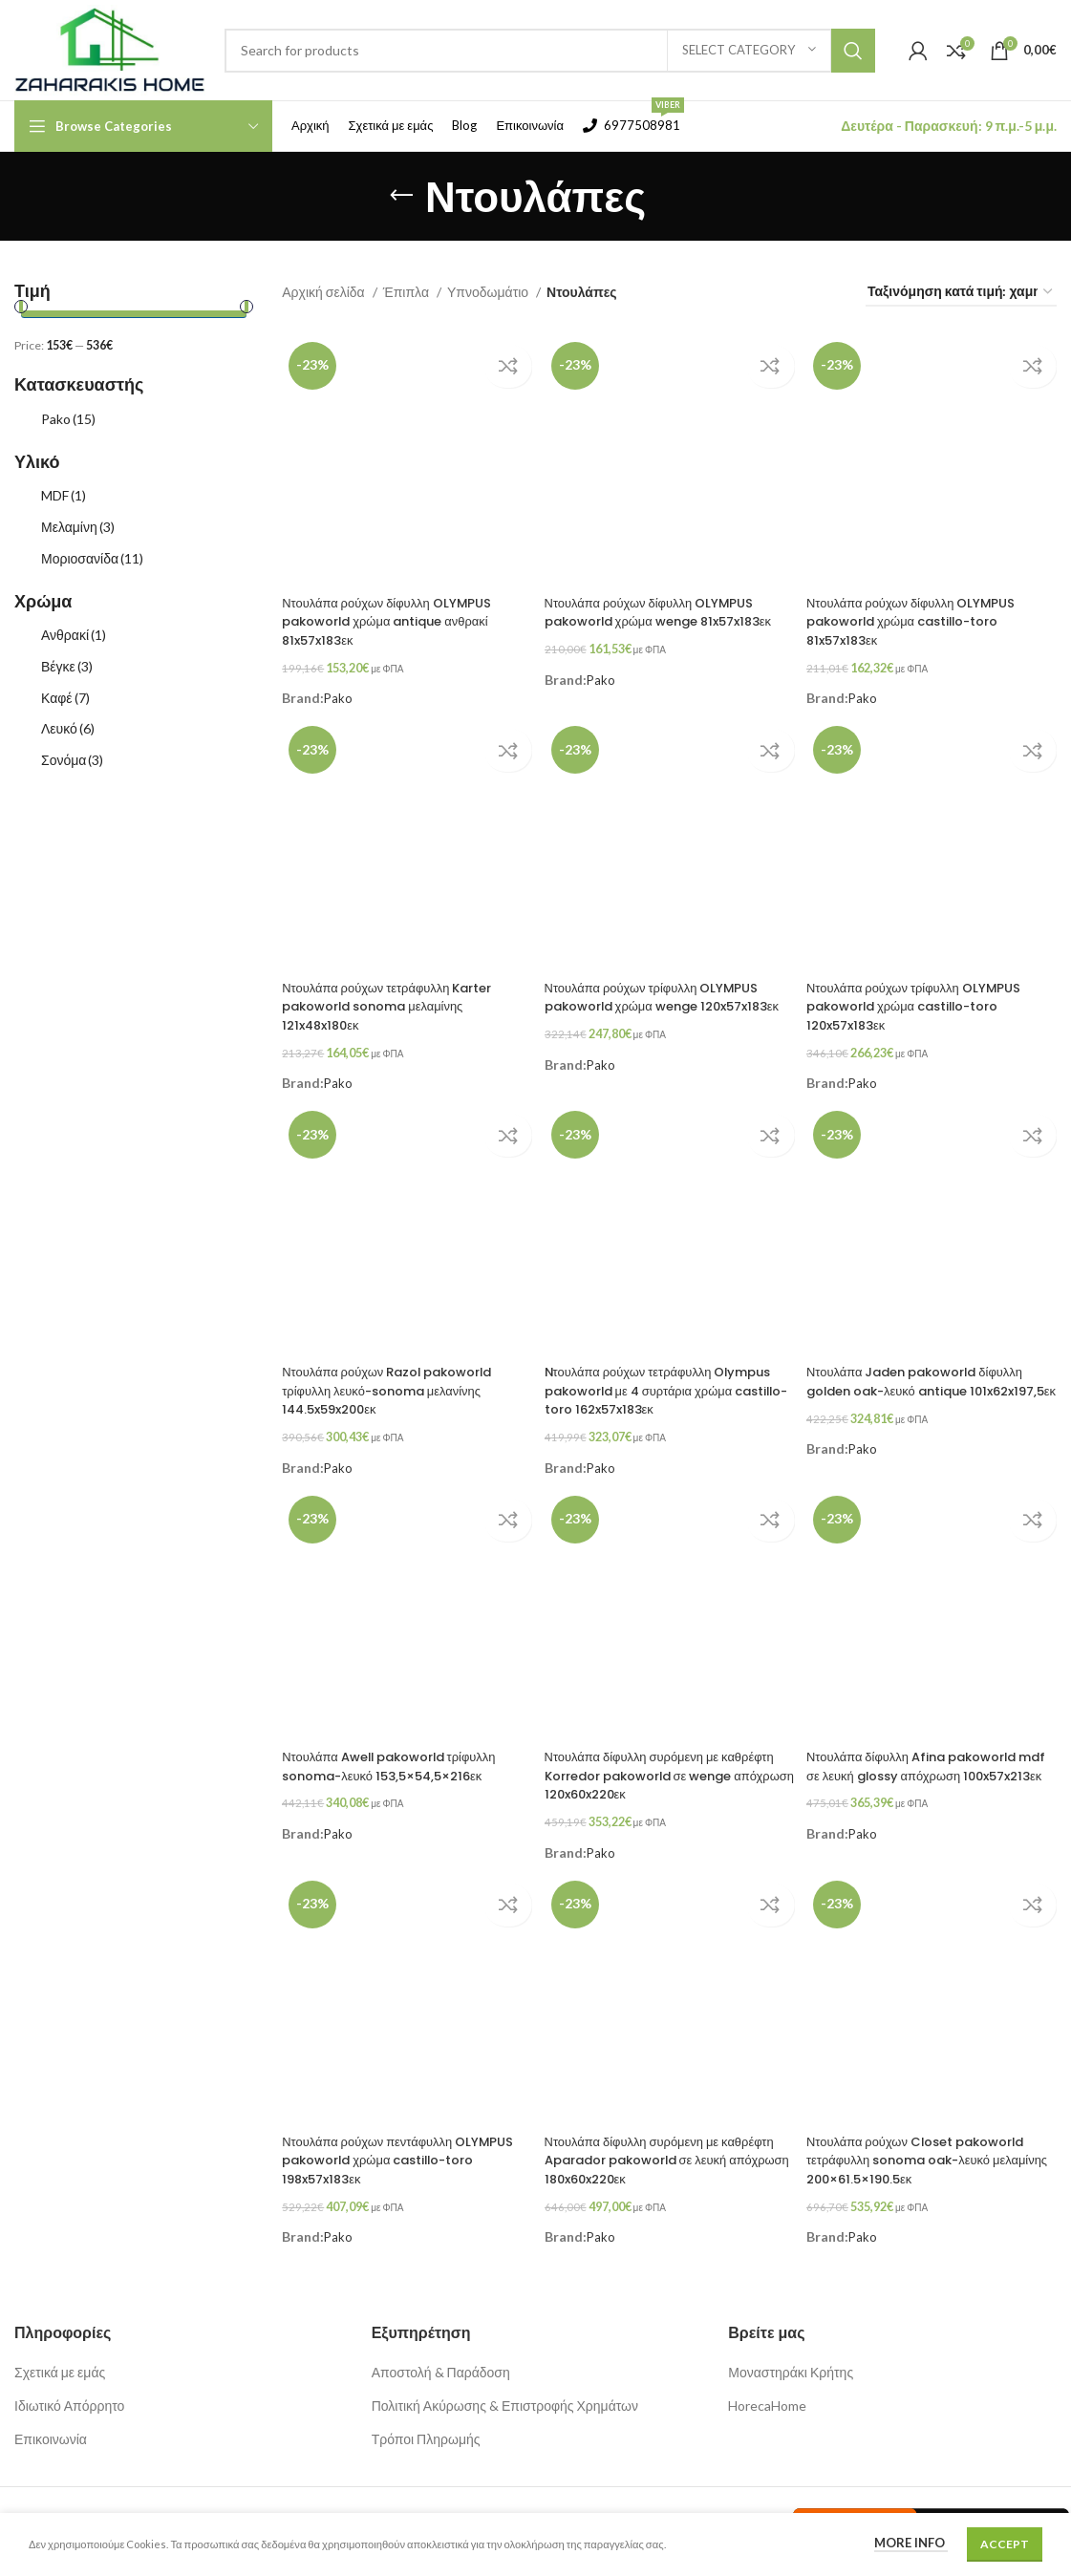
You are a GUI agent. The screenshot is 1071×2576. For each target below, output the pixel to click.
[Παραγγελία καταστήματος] (961, 293)
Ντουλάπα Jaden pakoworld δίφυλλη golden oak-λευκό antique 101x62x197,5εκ (931, 1380)
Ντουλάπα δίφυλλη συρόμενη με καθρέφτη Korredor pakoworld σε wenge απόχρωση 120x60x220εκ (657, 1762)
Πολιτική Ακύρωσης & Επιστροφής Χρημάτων (505, 2383)
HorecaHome (767, 2383)
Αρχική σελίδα (324, 292)
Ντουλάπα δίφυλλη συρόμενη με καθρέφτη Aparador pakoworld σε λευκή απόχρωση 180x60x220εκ (660, 2144)
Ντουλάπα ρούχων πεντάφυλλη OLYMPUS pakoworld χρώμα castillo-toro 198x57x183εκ (374, 2144)
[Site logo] (109, 48)
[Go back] (401, 196)
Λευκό (68, 728)
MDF (63, 495)
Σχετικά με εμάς (59, 2351)
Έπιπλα (407, 292)
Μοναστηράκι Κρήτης (790, 2351)
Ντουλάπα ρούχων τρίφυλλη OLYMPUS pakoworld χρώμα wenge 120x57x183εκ (662, 997)
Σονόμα (72, 760)
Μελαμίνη (78, 527)
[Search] (550, 51)
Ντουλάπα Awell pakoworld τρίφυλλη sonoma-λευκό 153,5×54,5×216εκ (401, 1753)
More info (911, 2542)
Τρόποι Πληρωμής (426, 2417)
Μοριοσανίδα (92, 558)
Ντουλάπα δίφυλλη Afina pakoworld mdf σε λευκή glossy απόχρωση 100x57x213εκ (927, 1762)
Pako (68, 419)
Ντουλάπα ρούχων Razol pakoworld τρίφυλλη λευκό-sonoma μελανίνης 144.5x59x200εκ (398, 1380)
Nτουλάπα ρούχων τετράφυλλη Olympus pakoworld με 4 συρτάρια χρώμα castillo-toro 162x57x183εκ (662, 1380)
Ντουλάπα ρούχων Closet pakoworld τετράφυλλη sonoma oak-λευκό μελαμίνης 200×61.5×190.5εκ (931, 2144)
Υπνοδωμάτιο (489, 292)
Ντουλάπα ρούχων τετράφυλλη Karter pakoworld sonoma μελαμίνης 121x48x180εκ (397, 997)
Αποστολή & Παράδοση (441, 2351)
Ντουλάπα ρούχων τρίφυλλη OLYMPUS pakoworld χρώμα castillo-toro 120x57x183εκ (927, 997)
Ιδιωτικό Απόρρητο (69, 2383)
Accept (1004, 2544)
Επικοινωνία (50, 2417)
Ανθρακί (73, 635)
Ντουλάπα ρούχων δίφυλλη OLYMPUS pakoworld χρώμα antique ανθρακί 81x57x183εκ (396, 616)
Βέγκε (67, 666)
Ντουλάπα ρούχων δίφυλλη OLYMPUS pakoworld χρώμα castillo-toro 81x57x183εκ (924, 616)
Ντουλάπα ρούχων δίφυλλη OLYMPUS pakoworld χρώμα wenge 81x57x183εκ (659, 616)
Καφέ (65, 698)
